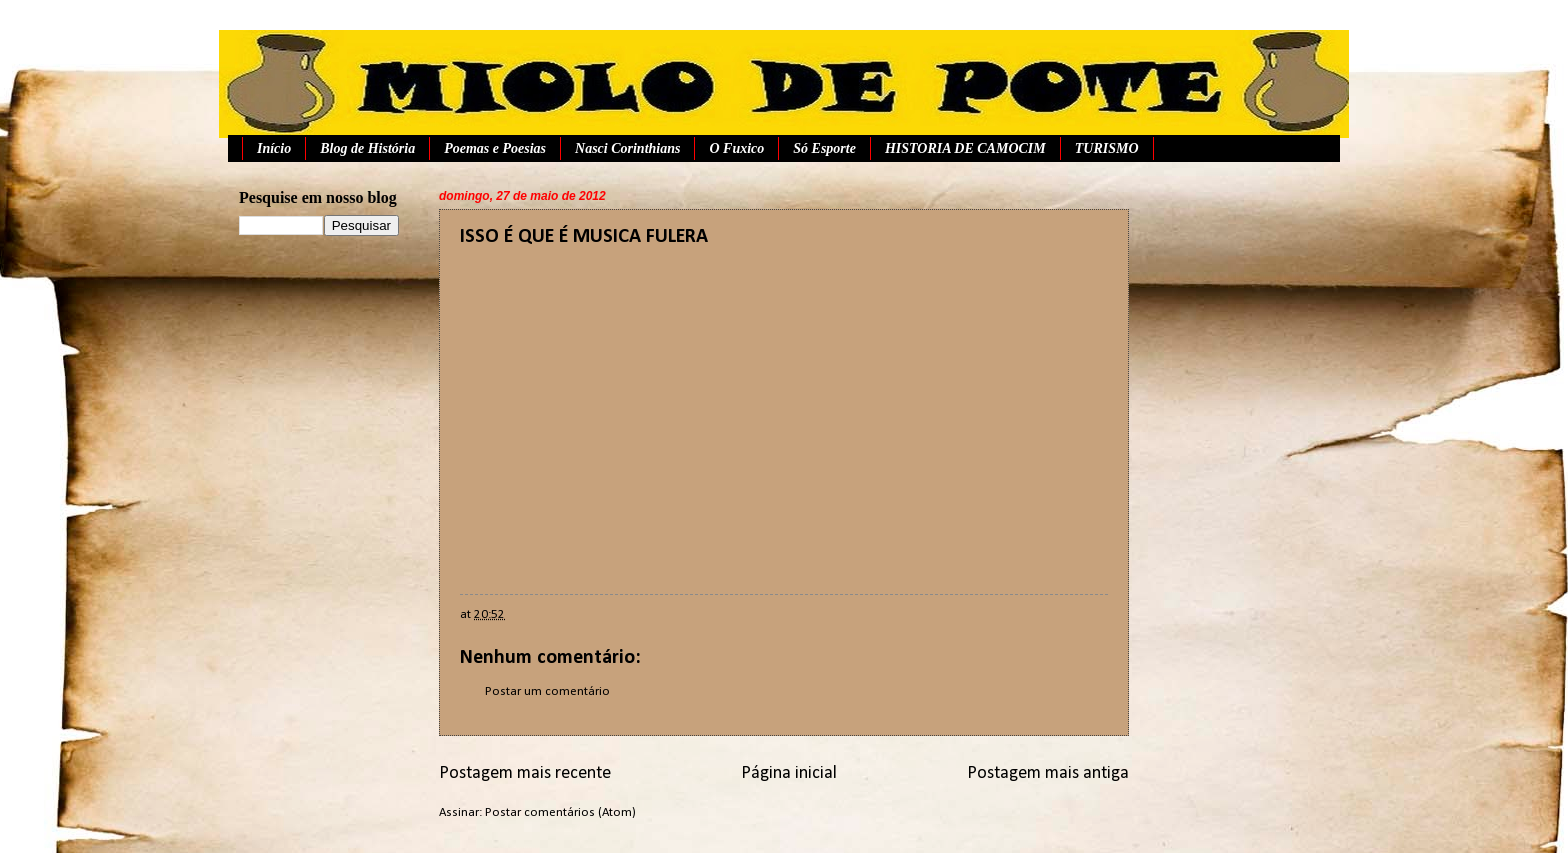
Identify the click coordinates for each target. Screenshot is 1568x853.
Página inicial (789, 773)
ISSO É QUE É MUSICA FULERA (584, 237)
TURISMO (1107, 148)
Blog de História (367, 148)
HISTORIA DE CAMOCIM (965, 148)
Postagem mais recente (525, 773)
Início (274, 148)
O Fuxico (736, 148)
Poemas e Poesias (495, 148)
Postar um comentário (547, 691)
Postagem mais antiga (1048, 773)
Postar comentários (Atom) (560, 812)
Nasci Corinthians (627, 148)
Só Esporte (824, 148)
